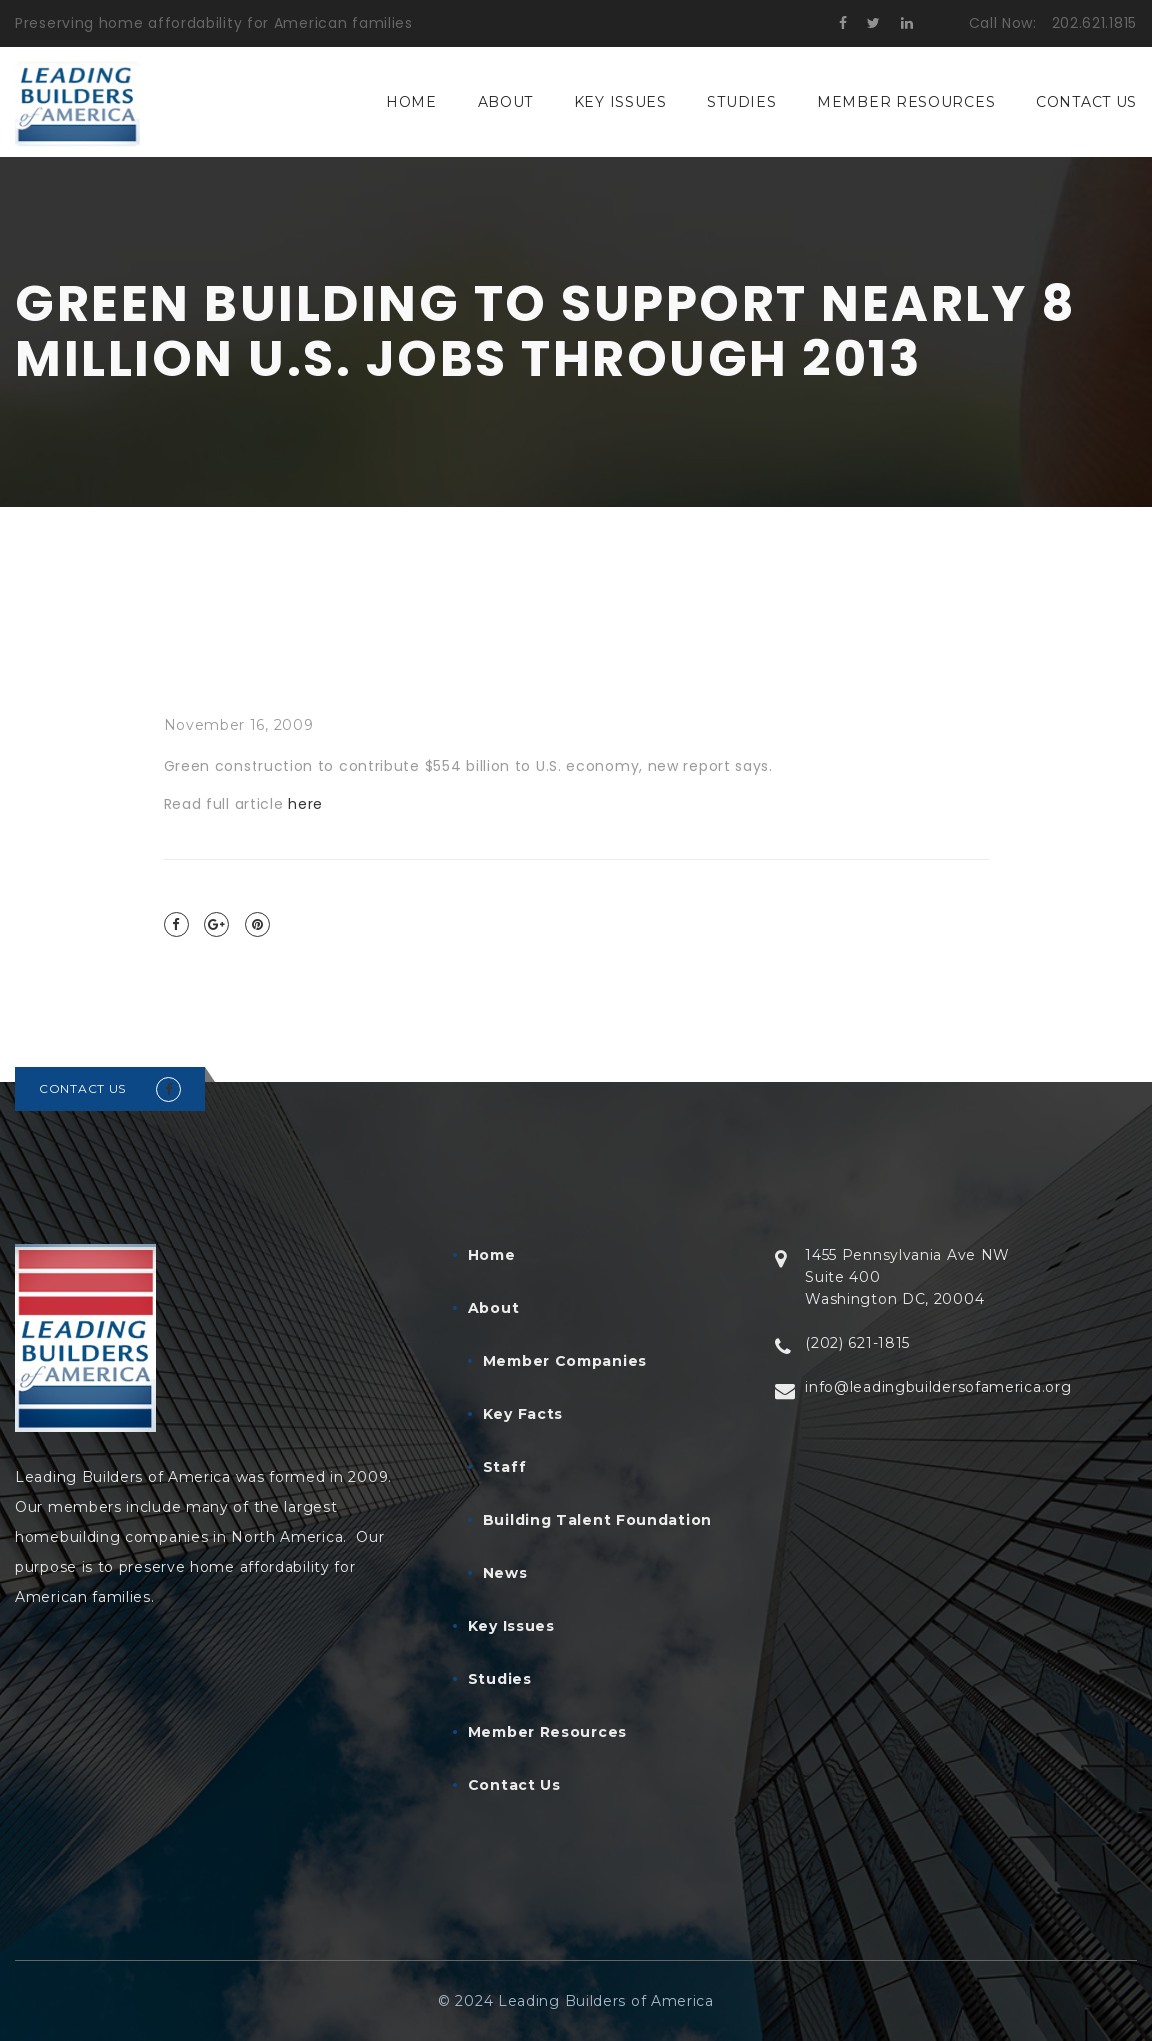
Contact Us (1086, 102)
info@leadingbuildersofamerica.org (938, 1387)
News (505, 1573)
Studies (741, 102)
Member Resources (906, 102)
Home (411, 102)
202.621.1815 (1094, 23)
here (305, 804)
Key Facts (523, 1414)
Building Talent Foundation (597, 1520)
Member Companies (565, 1361)
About (506, 102)
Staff (505, 1467)
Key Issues (620, 102)
